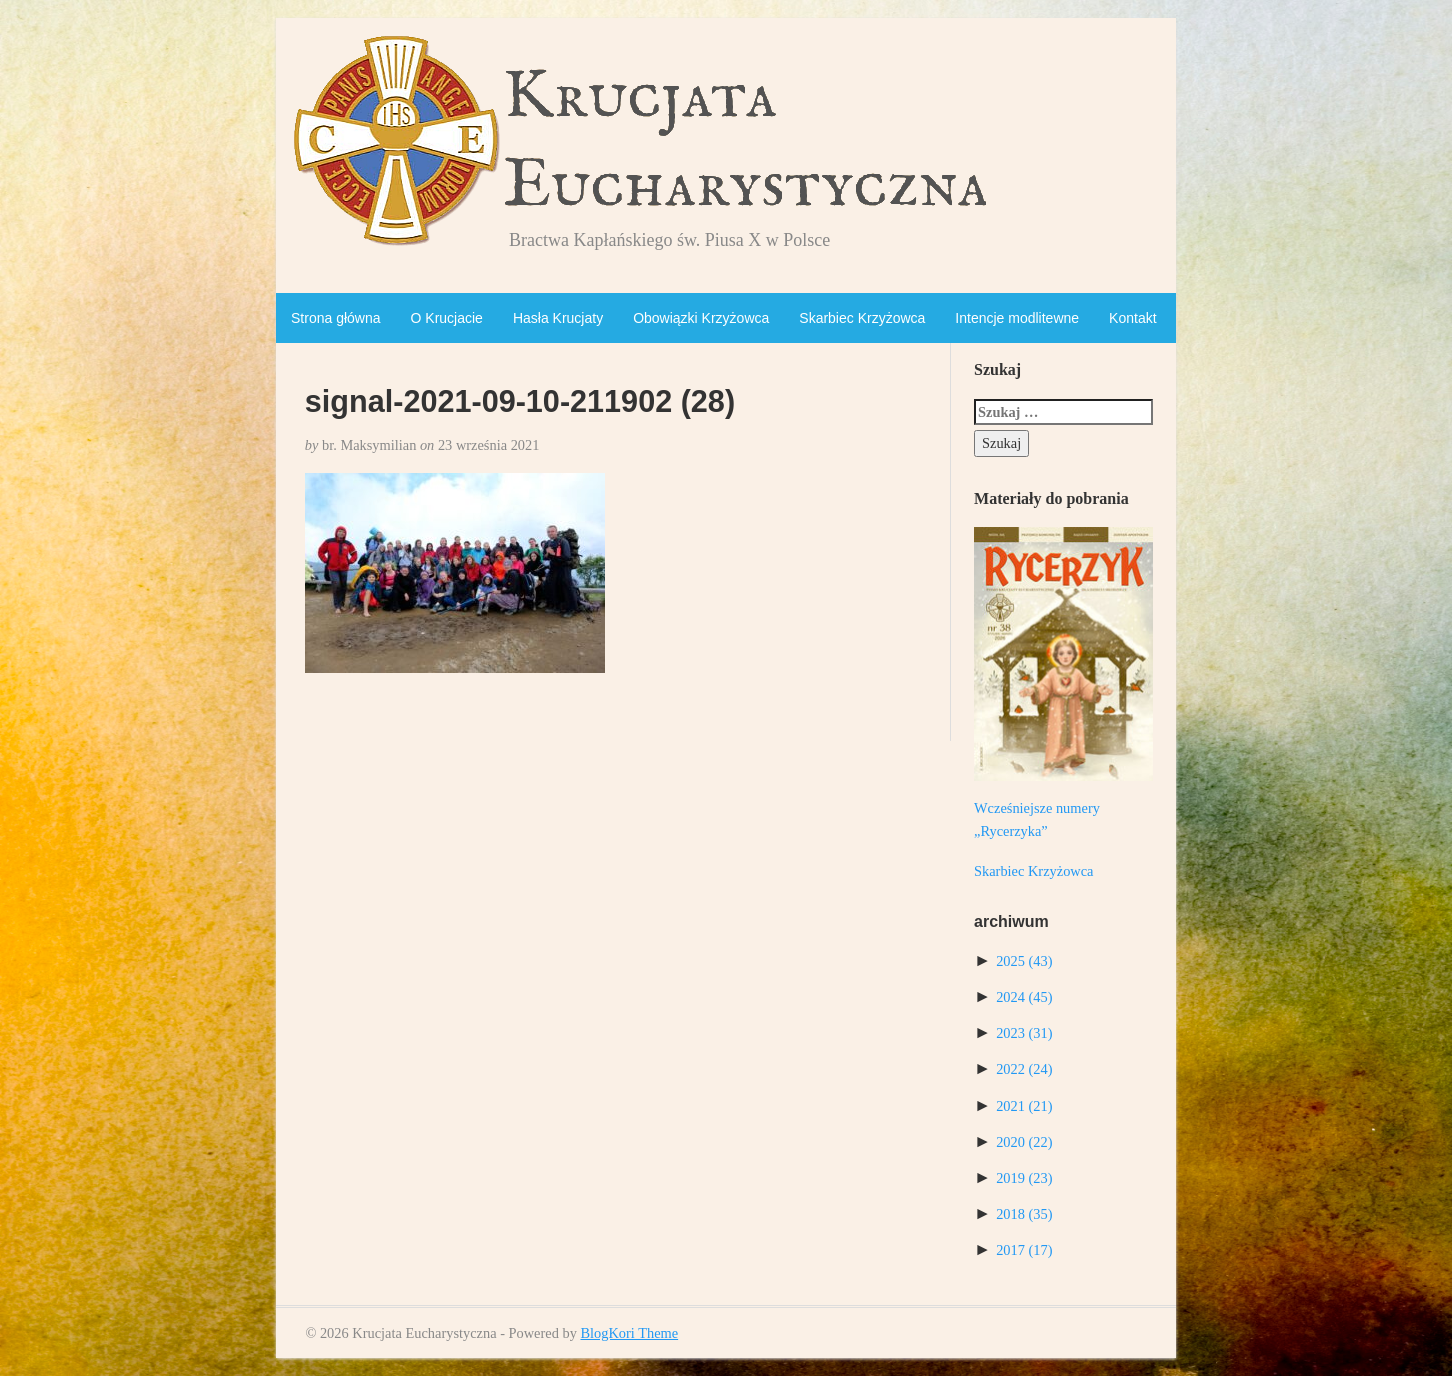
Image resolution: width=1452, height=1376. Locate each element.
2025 (1024, 961)
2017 (1024, 1250)
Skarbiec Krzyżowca (862, 318)
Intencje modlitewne (1017, 318)
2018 (1024, 1214)
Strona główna (336, 318)
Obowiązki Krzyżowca (701, 318)
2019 (1024, 1178)
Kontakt (1132, 318)
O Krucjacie (447, 318)
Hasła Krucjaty (558, 318)
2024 (1024, 997)
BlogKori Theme (629, 1333)
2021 (1024, 1106)
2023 (1024, 1033)
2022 (1024, 1069)
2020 (1024, 1142)
